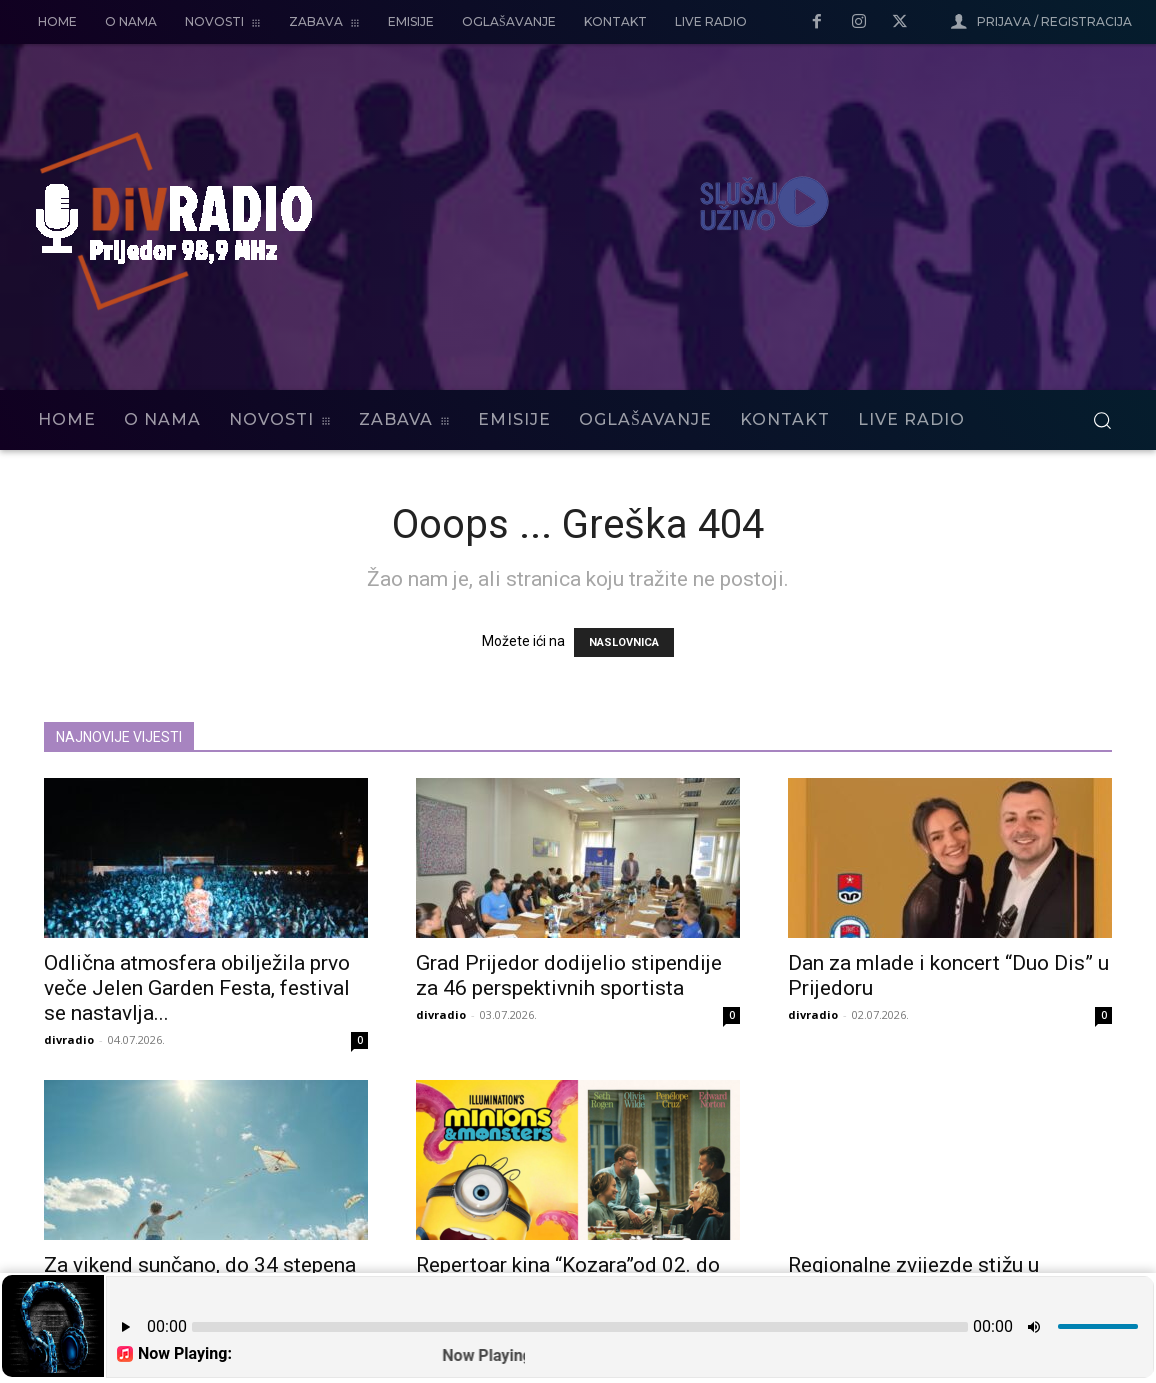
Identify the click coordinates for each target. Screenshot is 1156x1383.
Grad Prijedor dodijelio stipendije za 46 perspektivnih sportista (569, 975)
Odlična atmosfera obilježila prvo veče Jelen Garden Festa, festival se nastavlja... (197, 988)
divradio (69, 1039)
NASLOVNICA (624, 642)
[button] (1102, 420)
